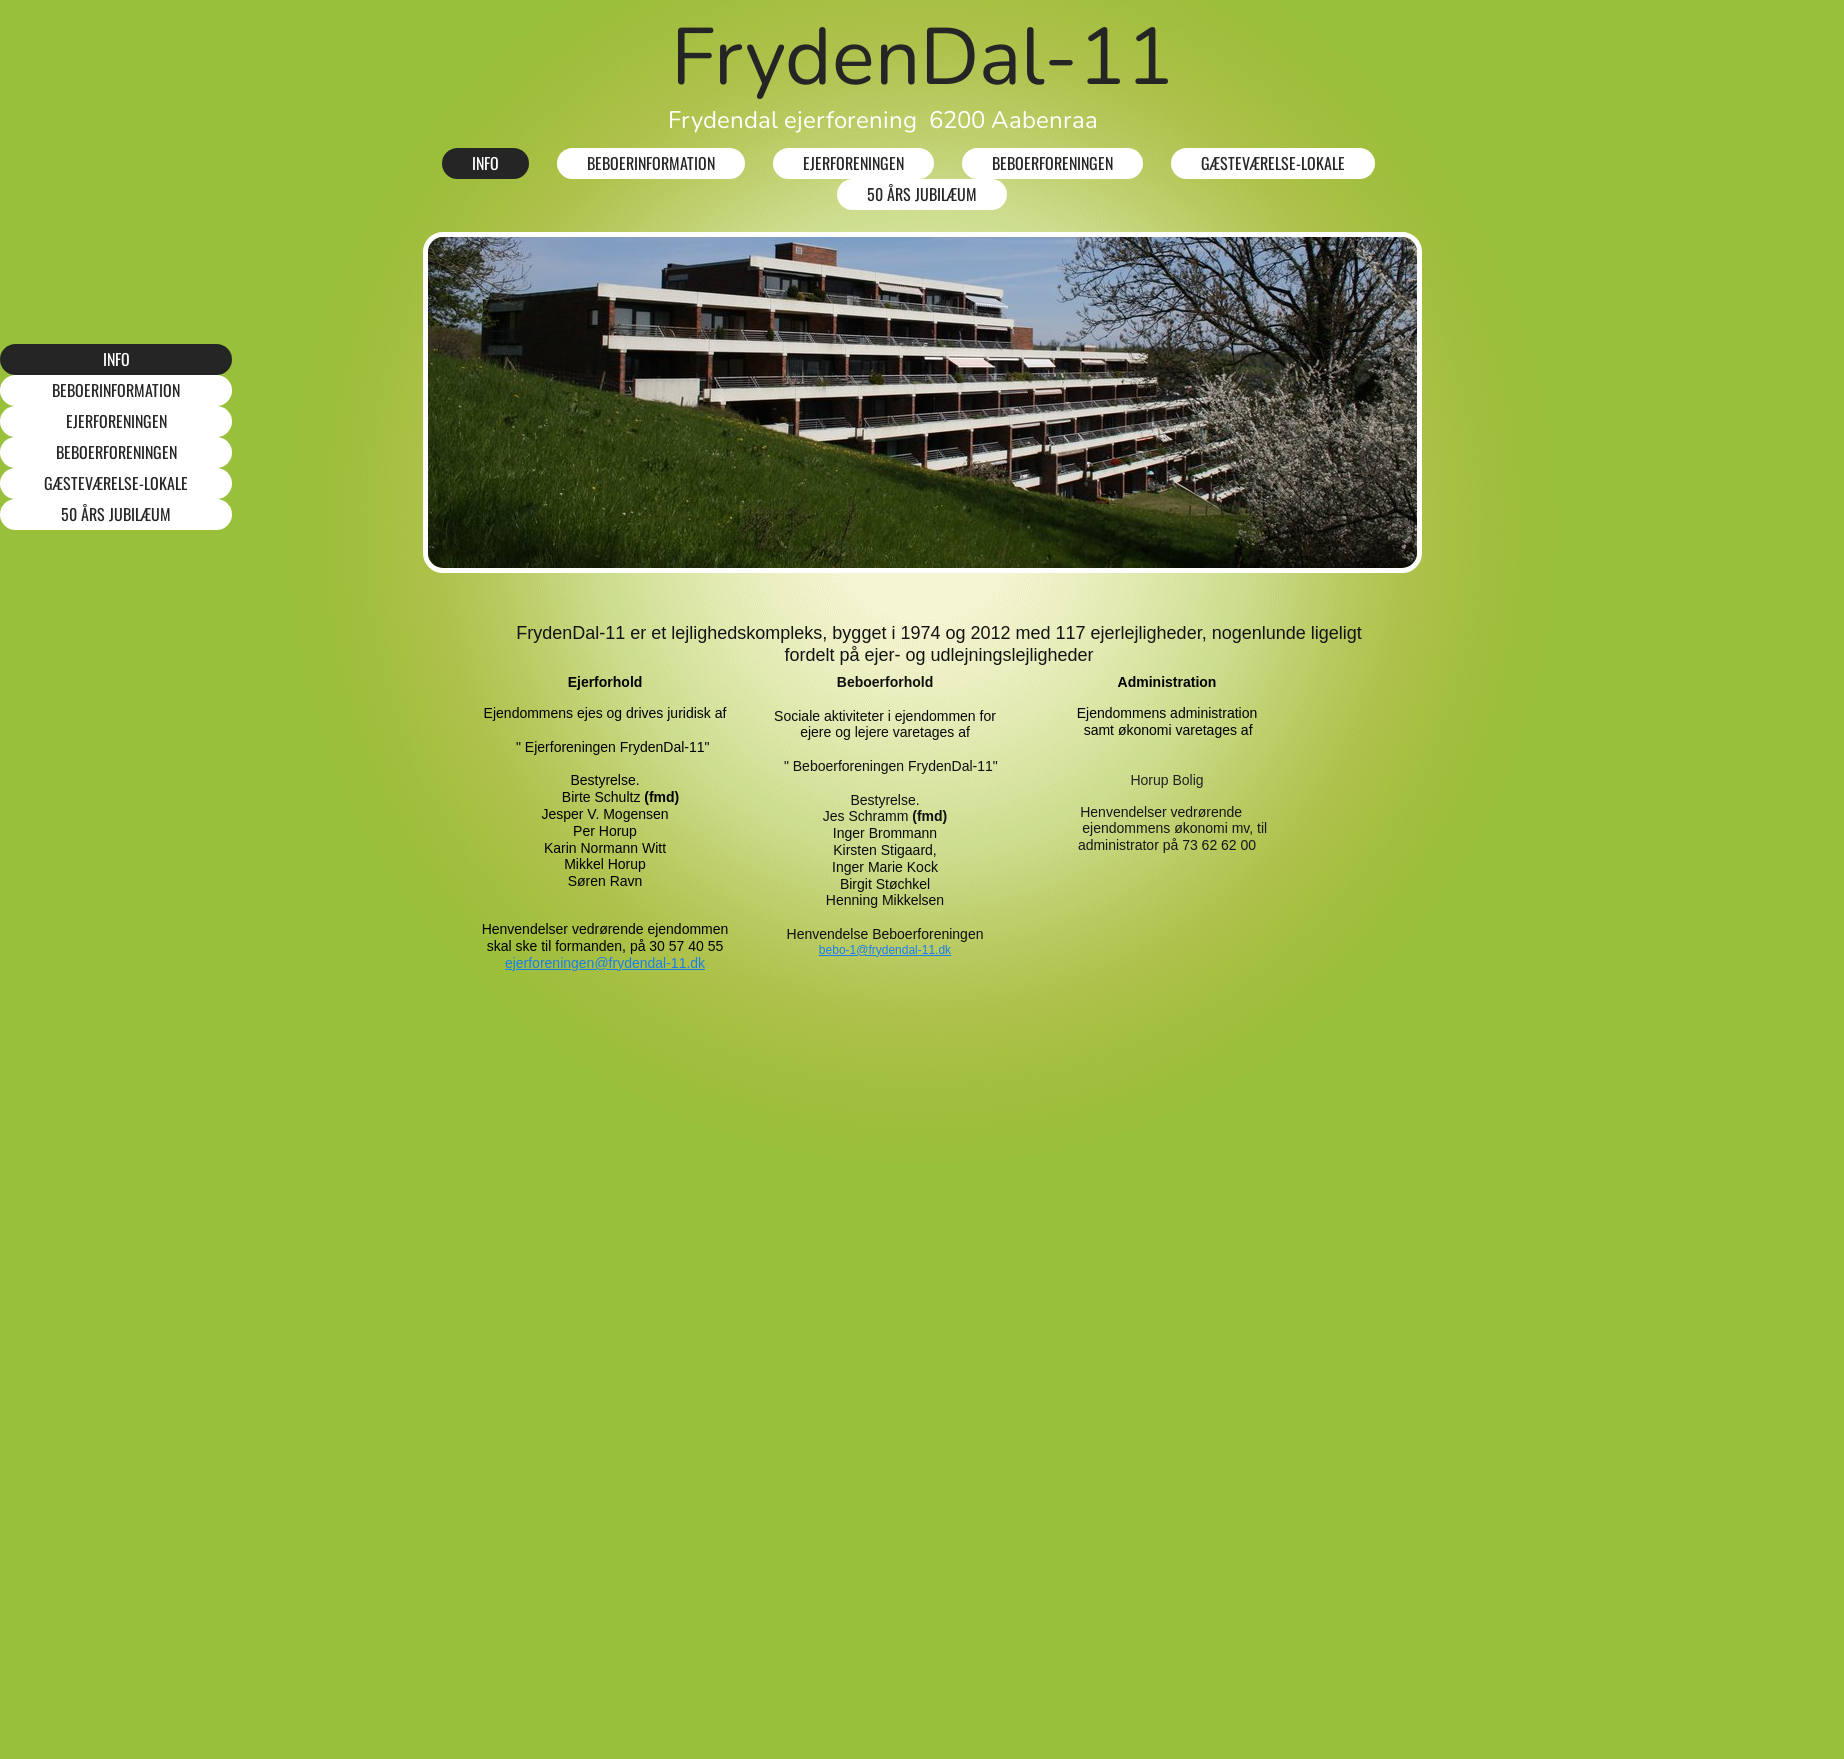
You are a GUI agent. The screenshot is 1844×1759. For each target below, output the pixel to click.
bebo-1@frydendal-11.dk (885, 950)
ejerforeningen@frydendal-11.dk (605, 963)
